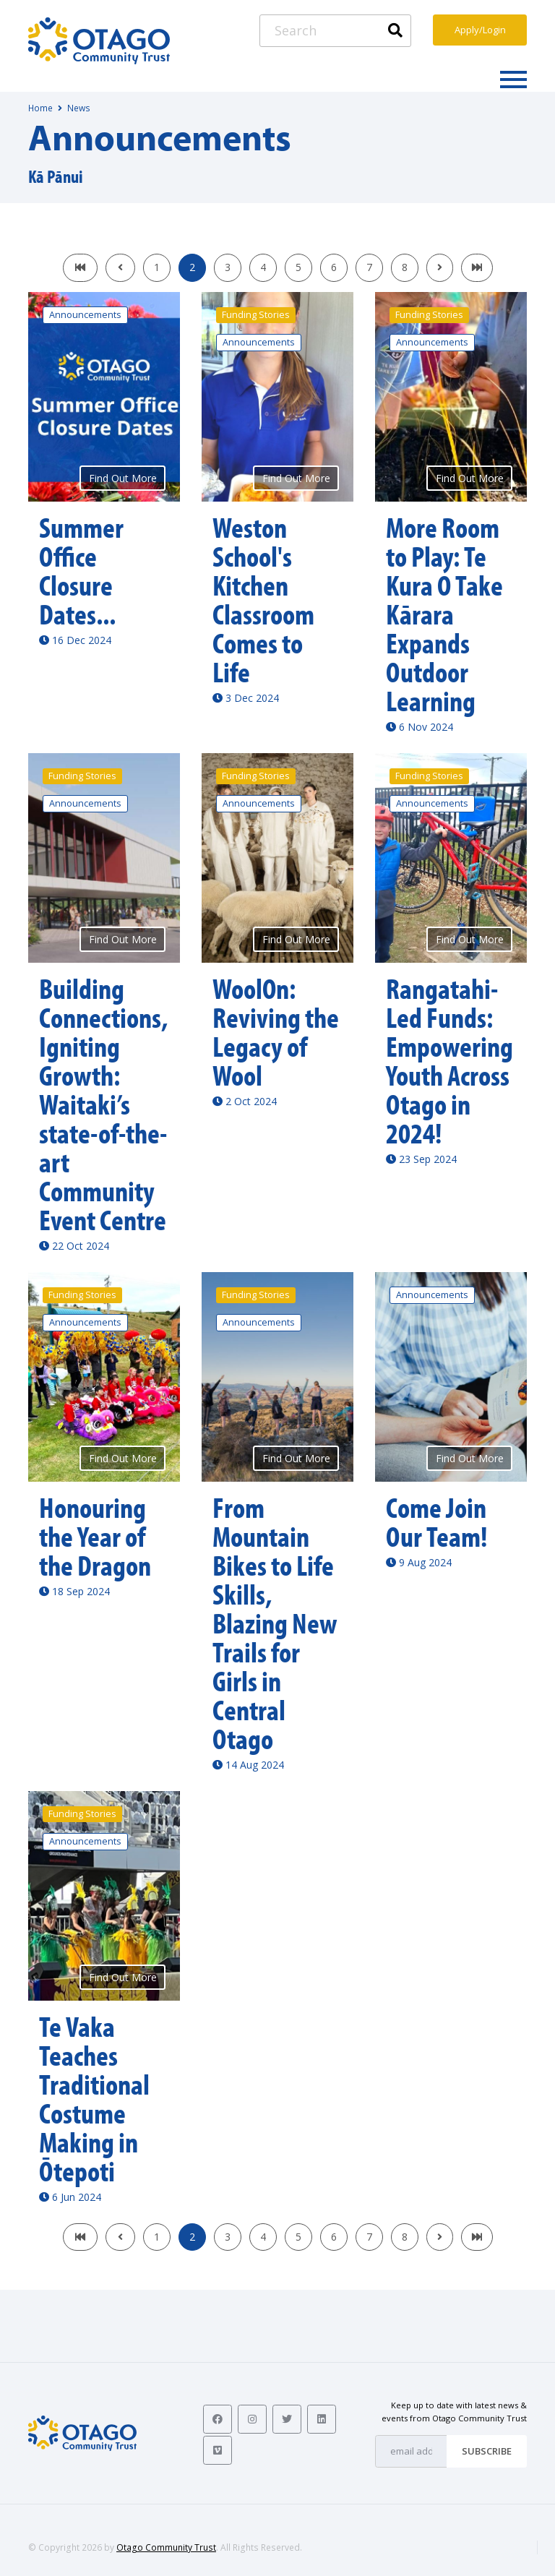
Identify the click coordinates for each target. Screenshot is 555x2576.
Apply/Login (480, 29)
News (78, 108)
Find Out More (123, 478)
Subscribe (487, 2450)
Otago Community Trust (166, 2547)
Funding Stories (256, 315)
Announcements (85, 315)
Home (40, 108)
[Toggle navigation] (513, 78)
